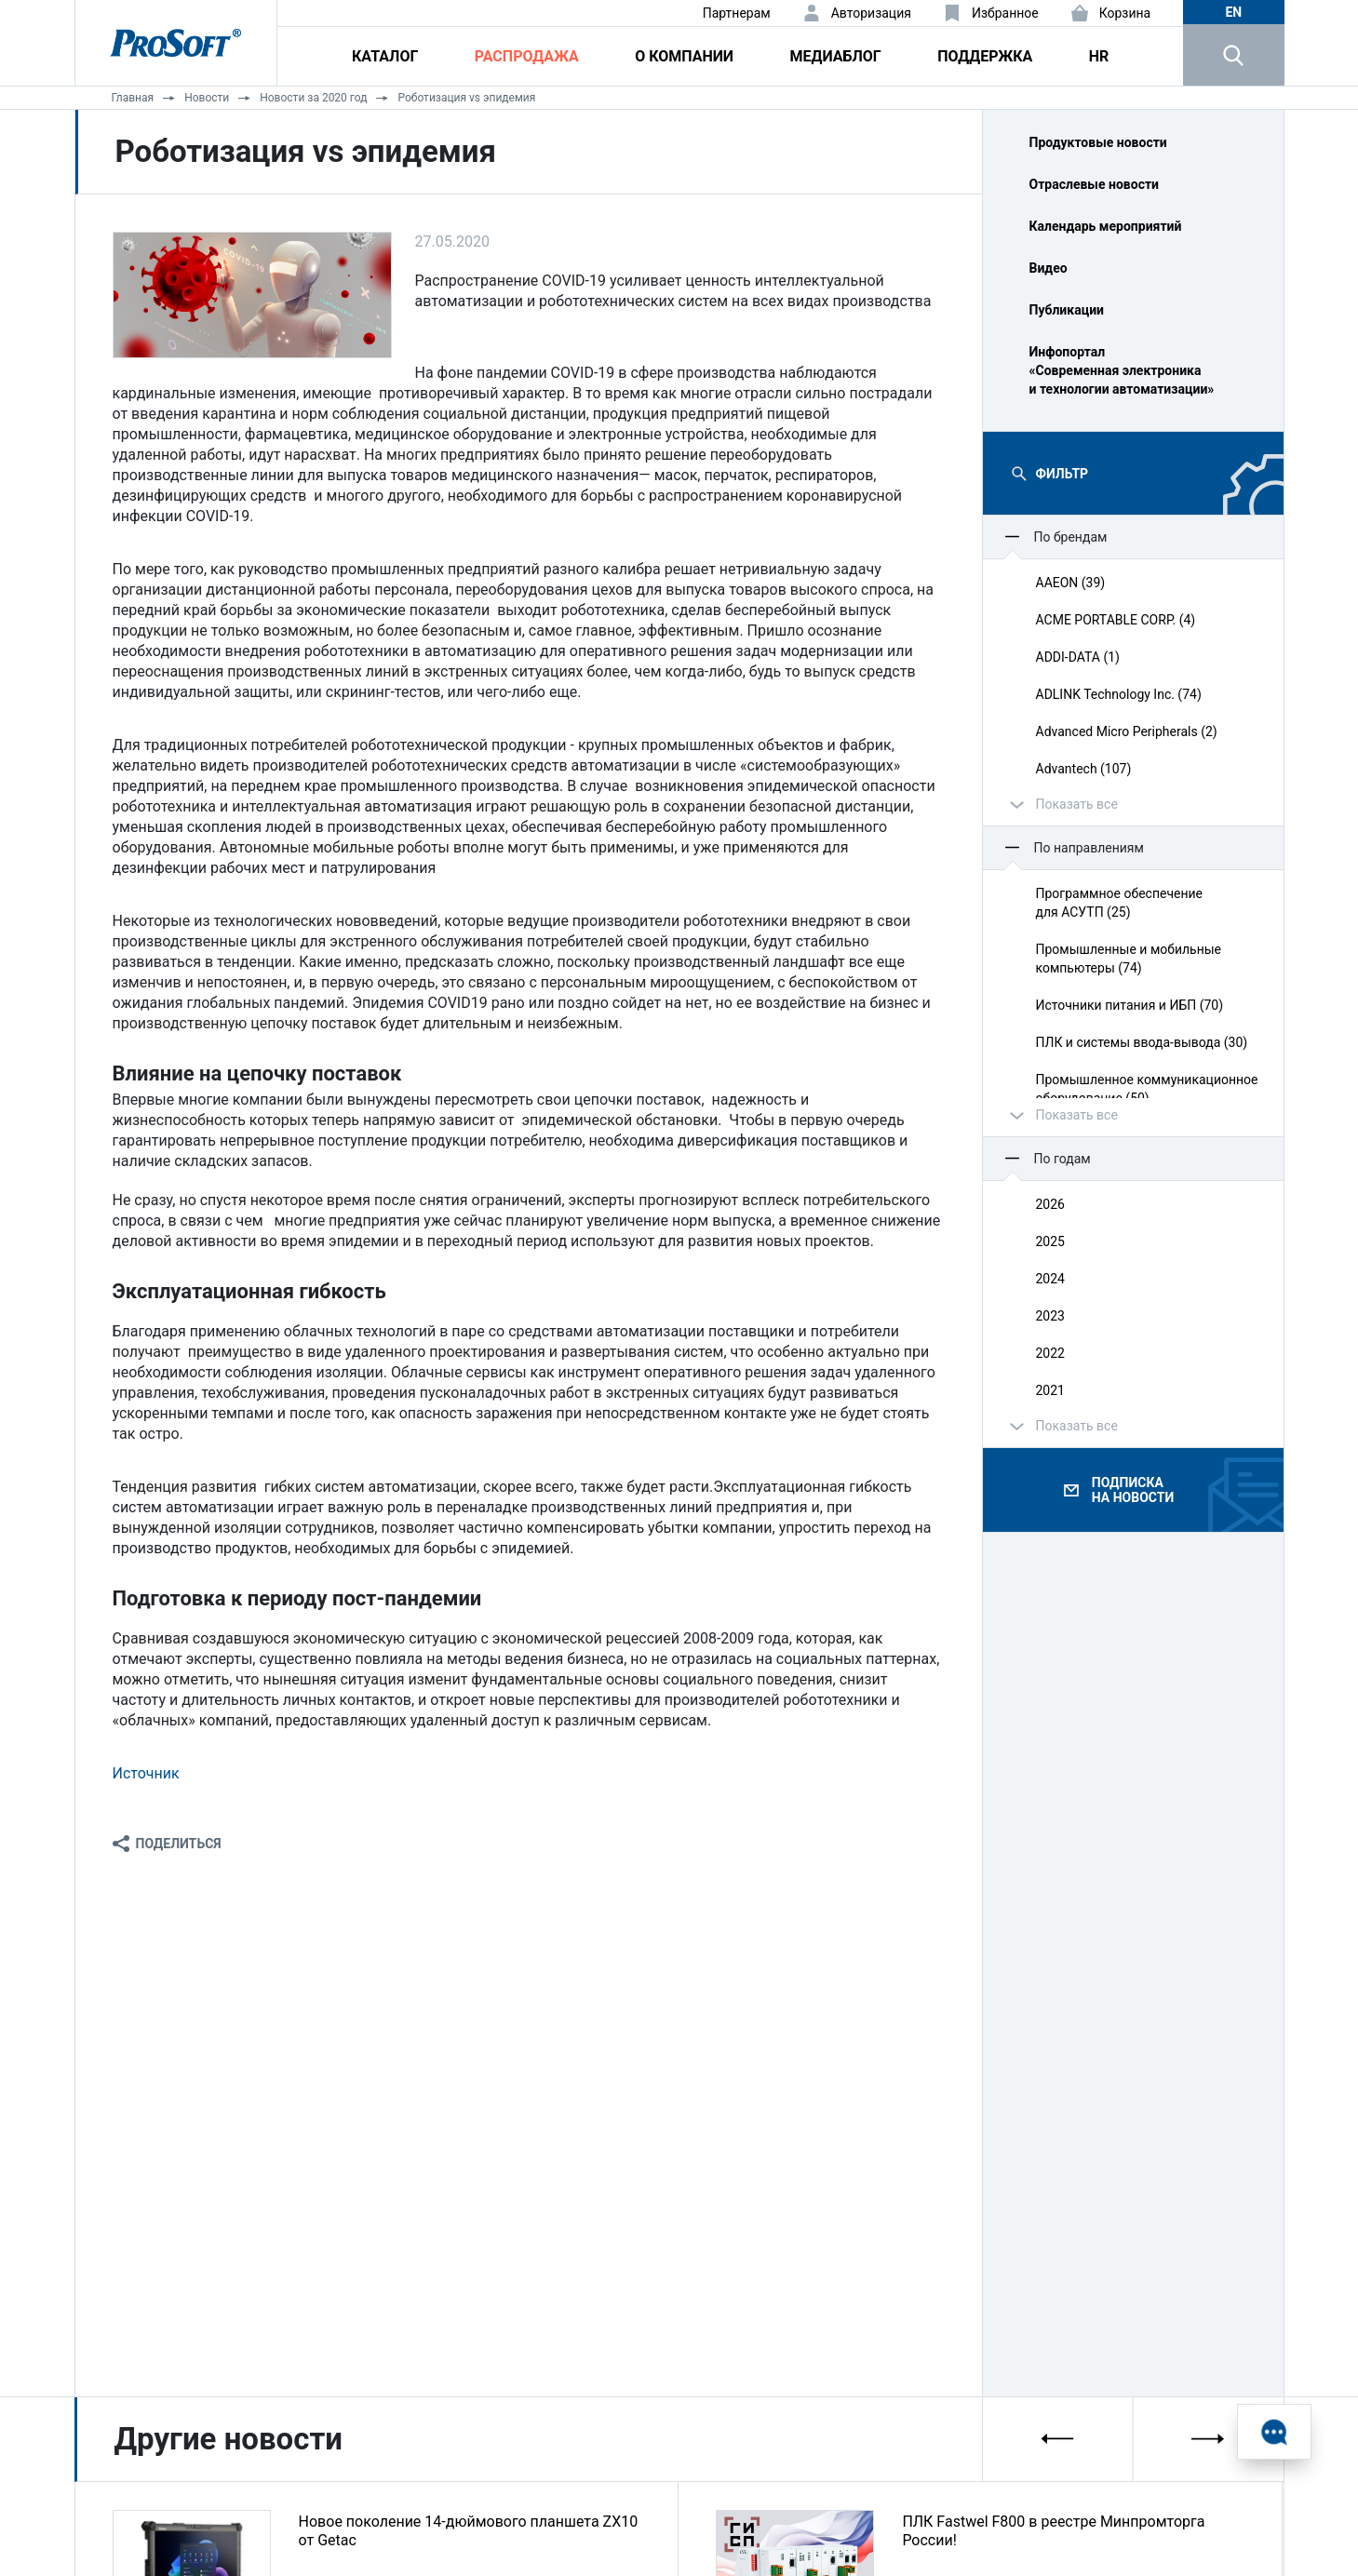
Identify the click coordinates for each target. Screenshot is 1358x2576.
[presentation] (1058, 2438)
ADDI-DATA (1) (1078, 657)
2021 (1050, 1390)
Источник (146, 1773)
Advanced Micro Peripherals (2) (1126, 731)
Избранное (1005, 13)
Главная (133, 97)
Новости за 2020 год (313, 97)
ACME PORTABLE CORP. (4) (1116, 619)
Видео (1048, 268)
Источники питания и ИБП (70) (1130, 1005)
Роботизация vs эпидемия (466, 97)
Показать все (1077, 804)
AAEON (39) (1071, 582)
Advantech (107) (1084, 768)
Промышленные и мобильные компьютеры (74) (1129, 958)
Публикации (1067, 309)
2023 (1050, 1315)
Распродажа (527, 56)
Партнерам (737, 13)
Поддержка (984, 56)
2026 (1050, 1204)
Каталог (385, 56)
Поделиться (179, 1843)
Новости (206, 97)
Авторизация (871, 13)
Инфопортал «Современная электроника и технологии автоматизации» (1122, 370)
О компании (684, 56)
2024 (1050, 1278)
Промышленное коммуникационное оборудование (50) (1147, 1089)
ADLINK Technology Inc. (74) (1119, 694)
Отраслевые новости (1094, 184)
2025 (1050, 1241)
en (1233, 12)
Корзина (1125, 13)
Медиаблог (835, 56)
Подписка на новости (1133, 1490)
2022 (1050, 1353)
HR (1099, 56)
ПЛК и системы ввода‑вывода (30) (1142, 1042)
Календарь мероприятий (1105, 226)
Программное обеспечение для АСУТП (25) (1119, 902)
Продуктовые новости (1098, 142)
